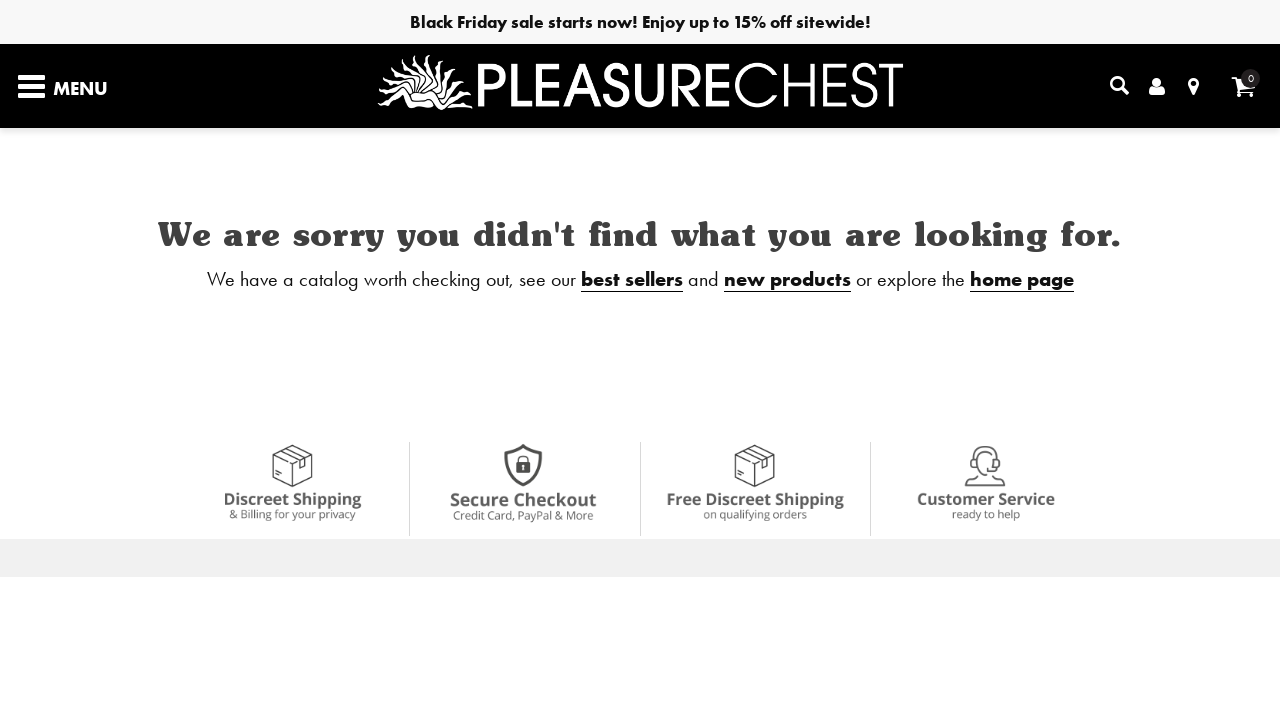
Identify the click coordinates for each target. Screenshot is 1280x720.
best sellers (632, 278)
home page (1022, 278)
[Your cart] (1243, 86)
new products (787, 278)
